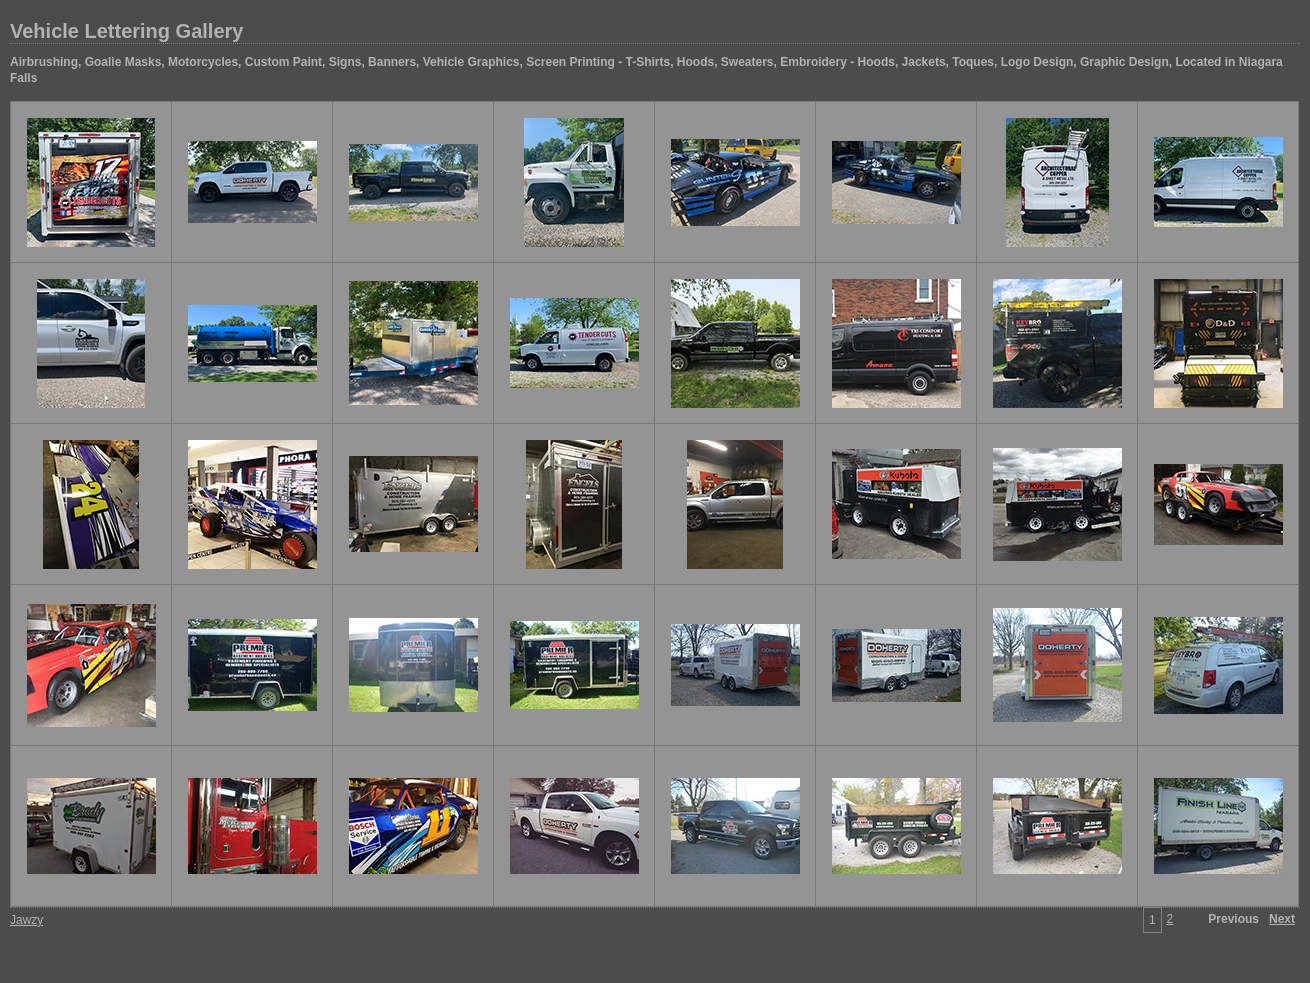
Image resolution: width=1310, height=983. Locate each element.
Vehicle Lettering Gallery (126, 31)
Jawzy (26, 920)
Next (1282, 919)
